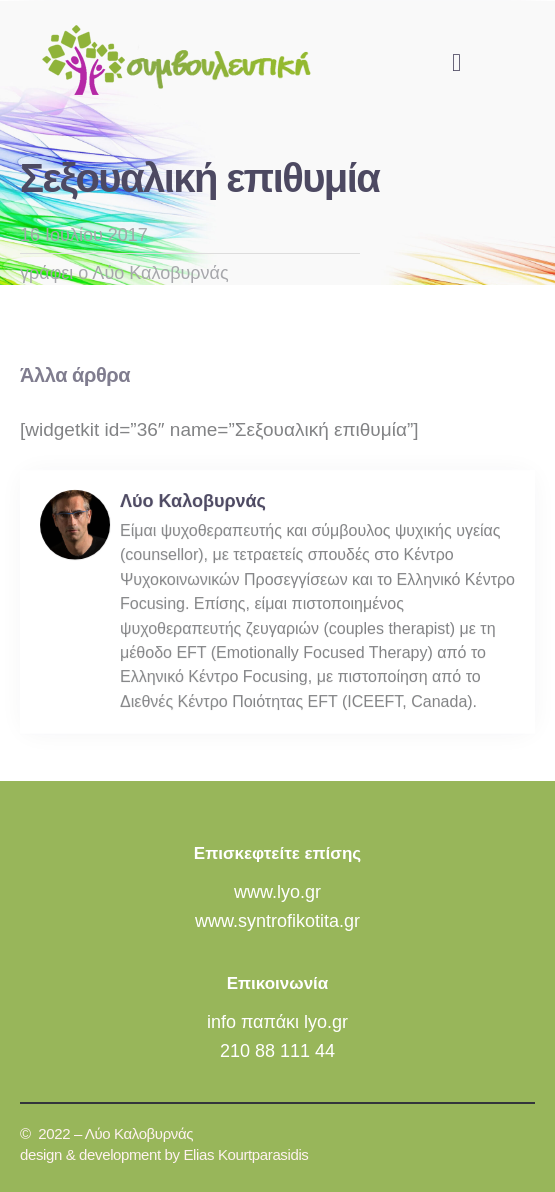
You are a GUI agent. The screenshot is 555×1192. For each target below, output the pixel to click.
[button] (457, 62)
